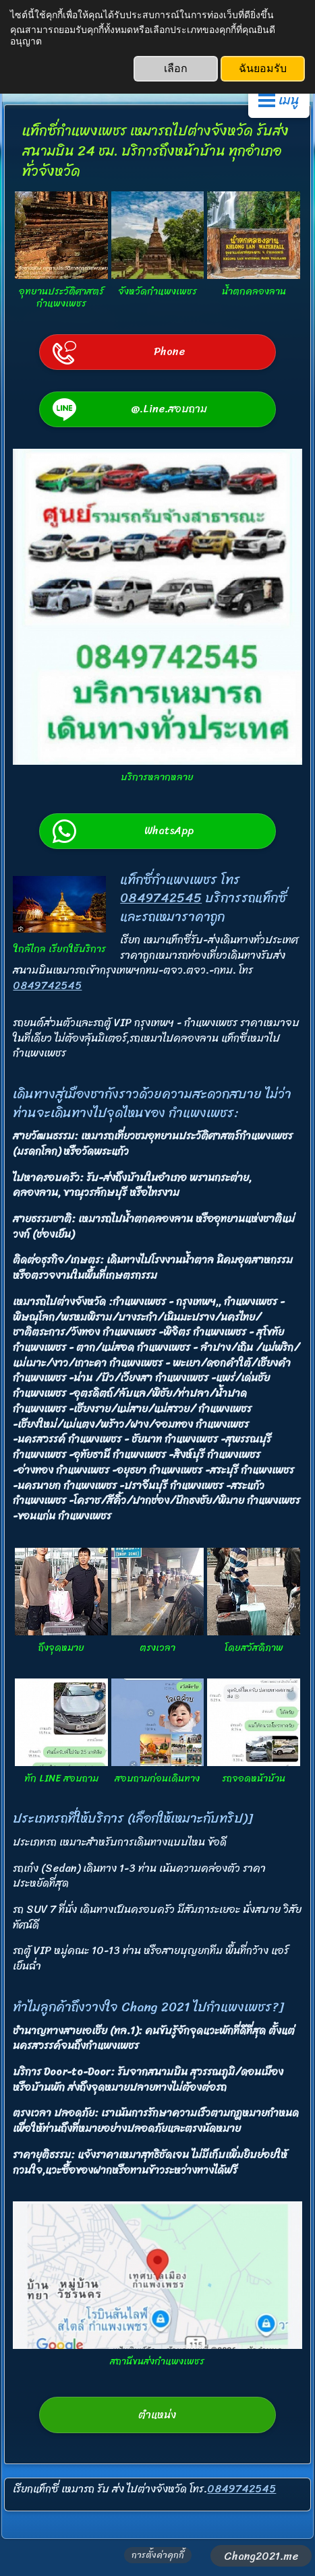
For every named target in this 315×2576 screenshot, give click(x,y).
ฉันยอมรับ (263, 68)
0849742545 (161, 898)
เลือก (176, 68)
